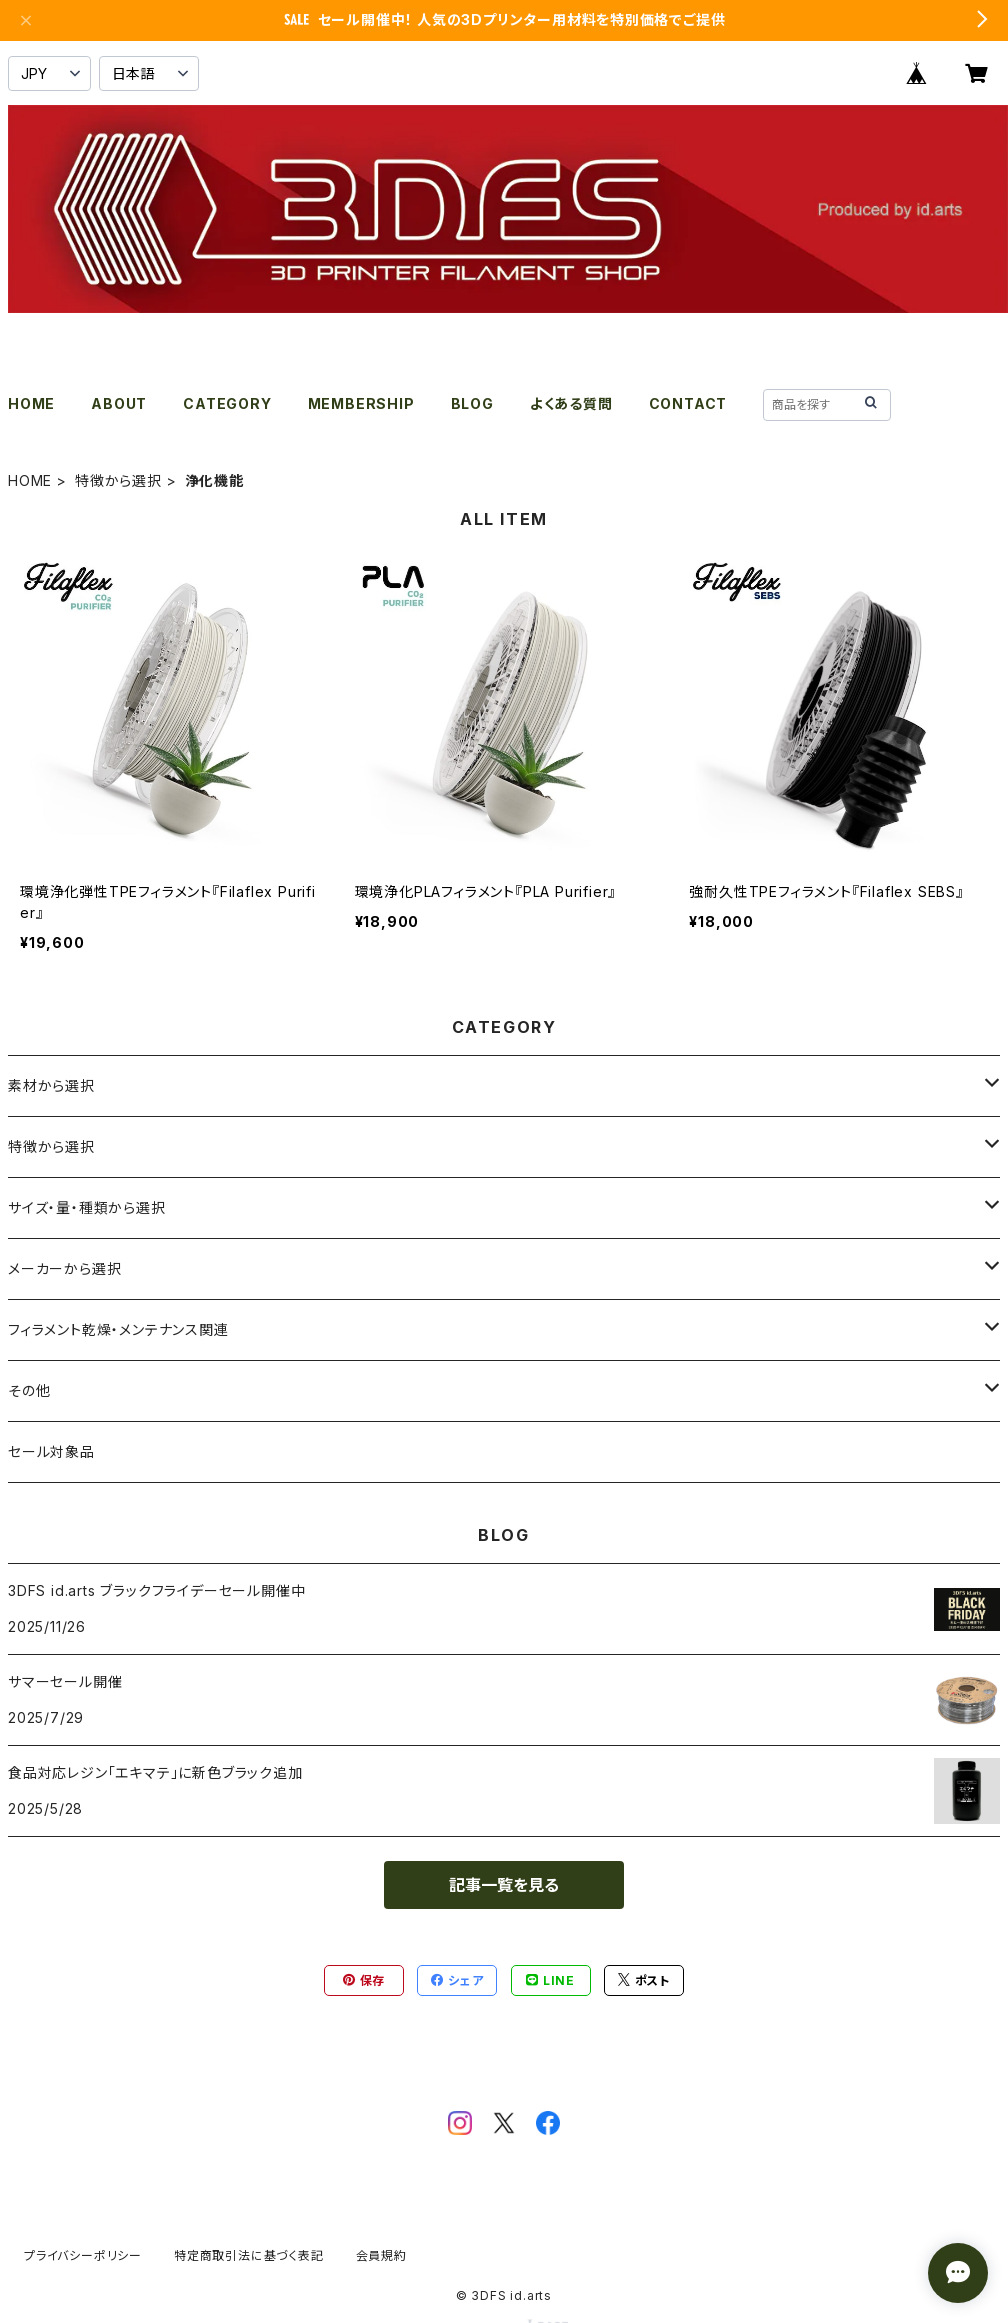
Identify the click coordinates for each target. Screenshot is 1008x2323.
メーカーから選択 (64, 1268)
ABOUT (119, 403)
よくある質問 (571, 403)
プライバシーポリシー (83, 2255)
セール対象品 (51, 1451)
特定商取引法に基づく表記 (249, 2255)
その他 (29, 1390)
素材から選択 (51, 1085)
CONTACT (688, 403)
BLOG (472, 403)
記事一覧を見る (504, 1885)
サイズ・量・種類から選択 (87, 1207)
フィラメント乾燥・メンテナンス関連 (118, 1329)
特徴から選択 (118, 480)
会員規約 (381, 2255)
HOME (31, 403)
